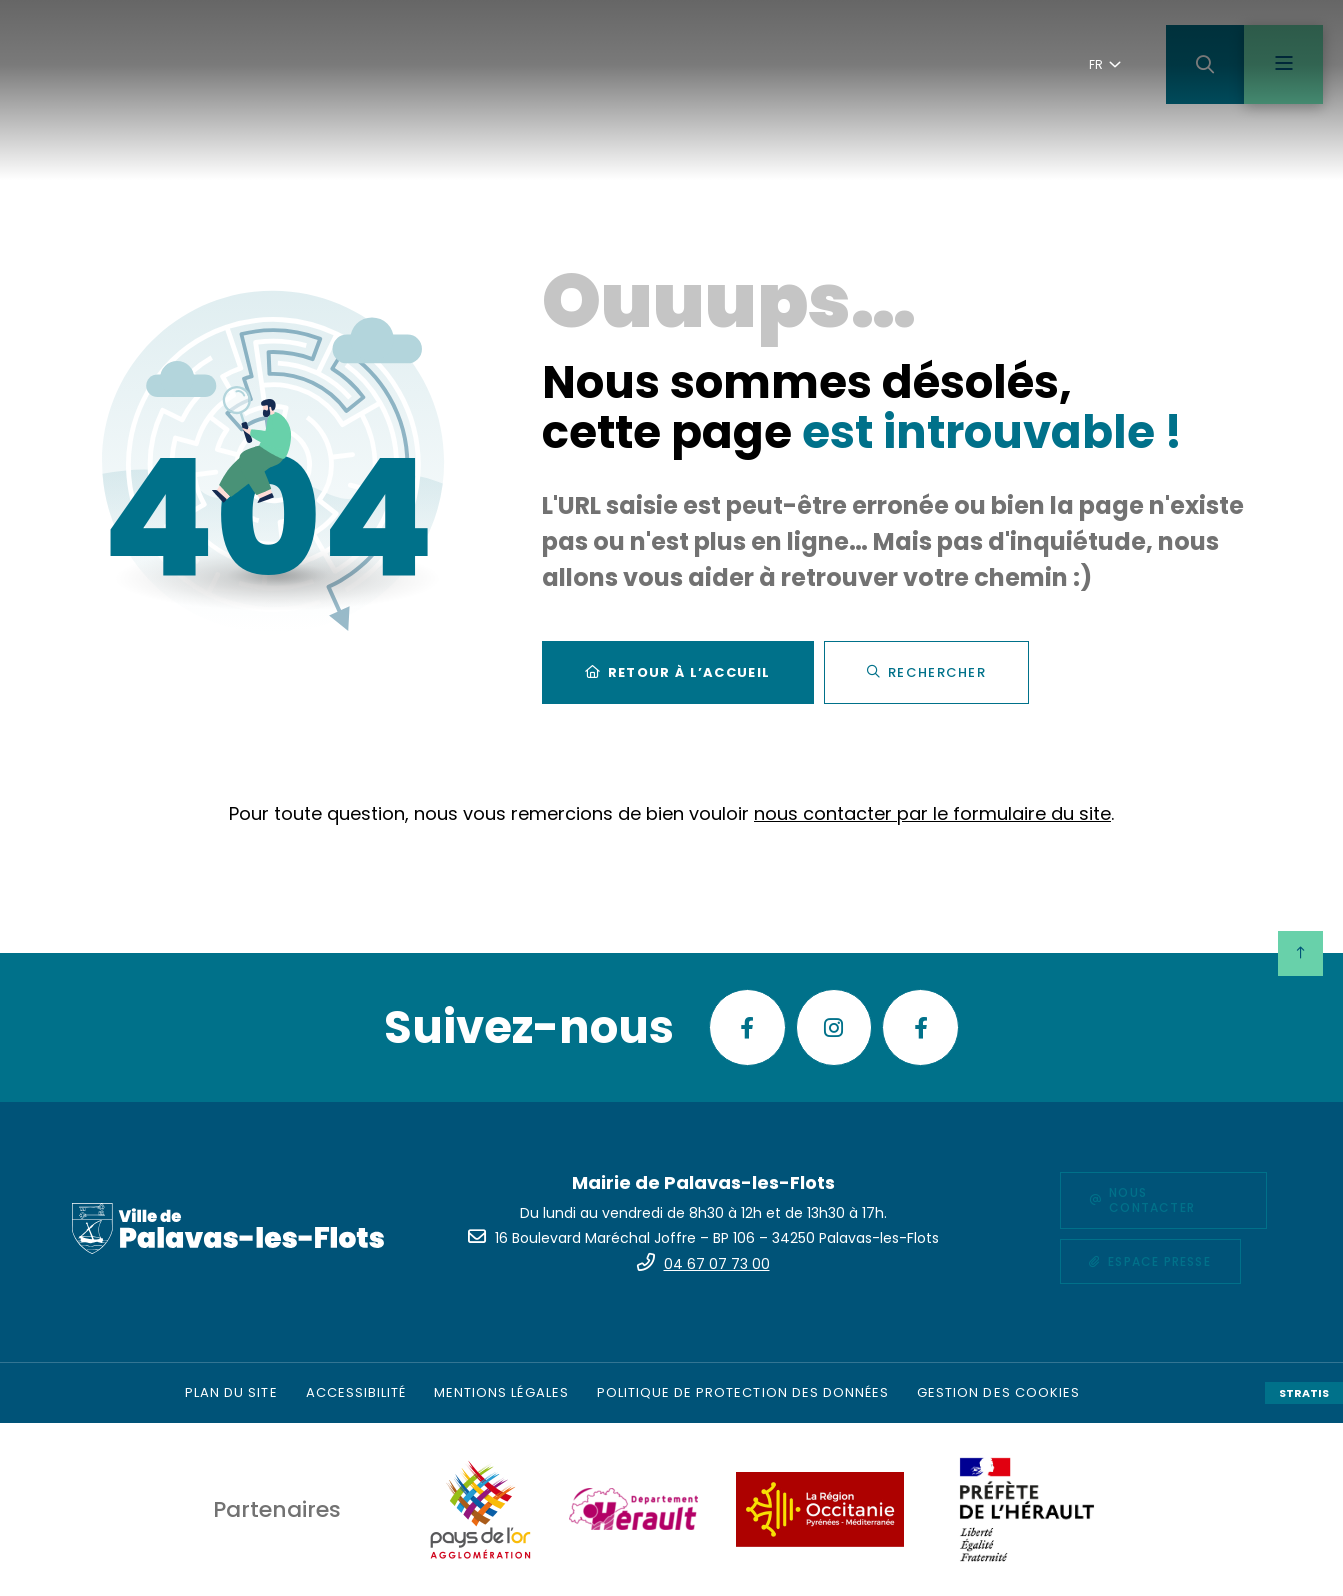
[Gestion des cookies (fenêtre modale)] (998, 1393)
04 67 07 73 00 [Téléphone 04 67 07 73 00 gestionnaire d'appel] (717, 1264)
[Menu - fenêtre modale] (1283, 65)
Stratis (1304, 1393)
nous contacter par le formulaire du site (932, 816)
